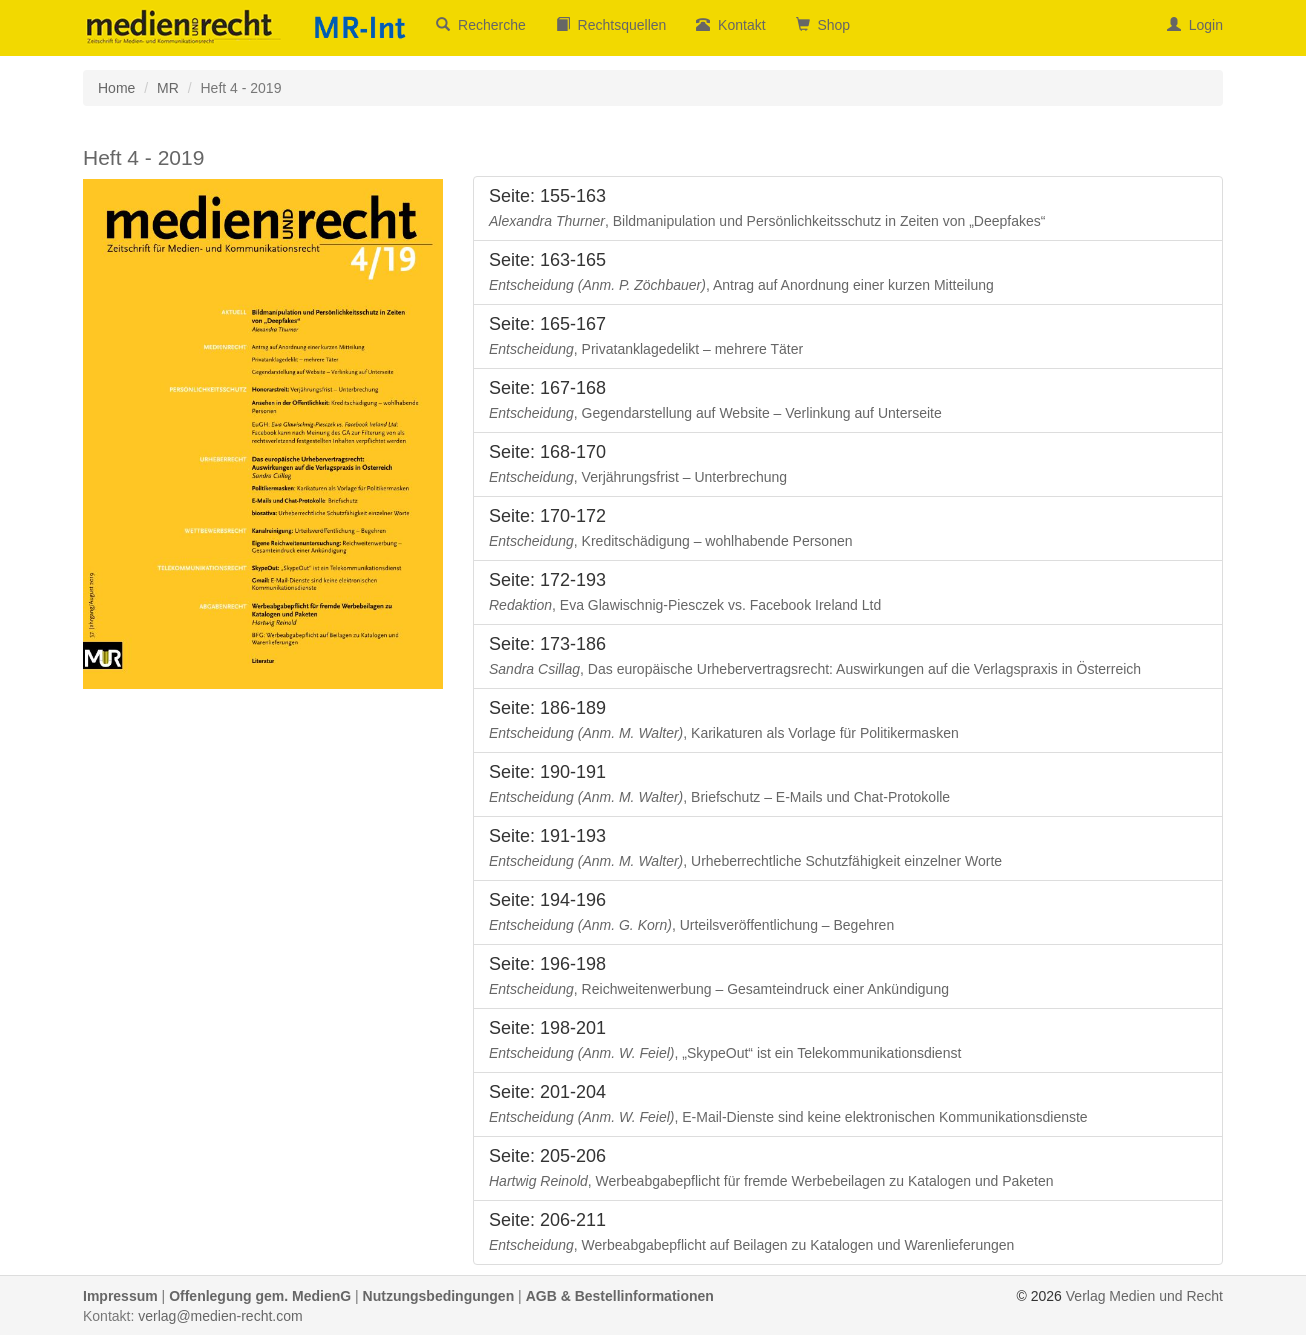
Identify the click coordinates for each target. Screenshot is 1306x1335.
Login (1195, 25)
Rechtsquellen (611, 25)
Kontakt (730, 25)
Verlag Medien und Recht (1144, 1296)
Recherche (480, 25)
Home (116, 88)
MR (168, 88)
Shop (823, 25)
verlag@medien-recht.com (220, 1316)
